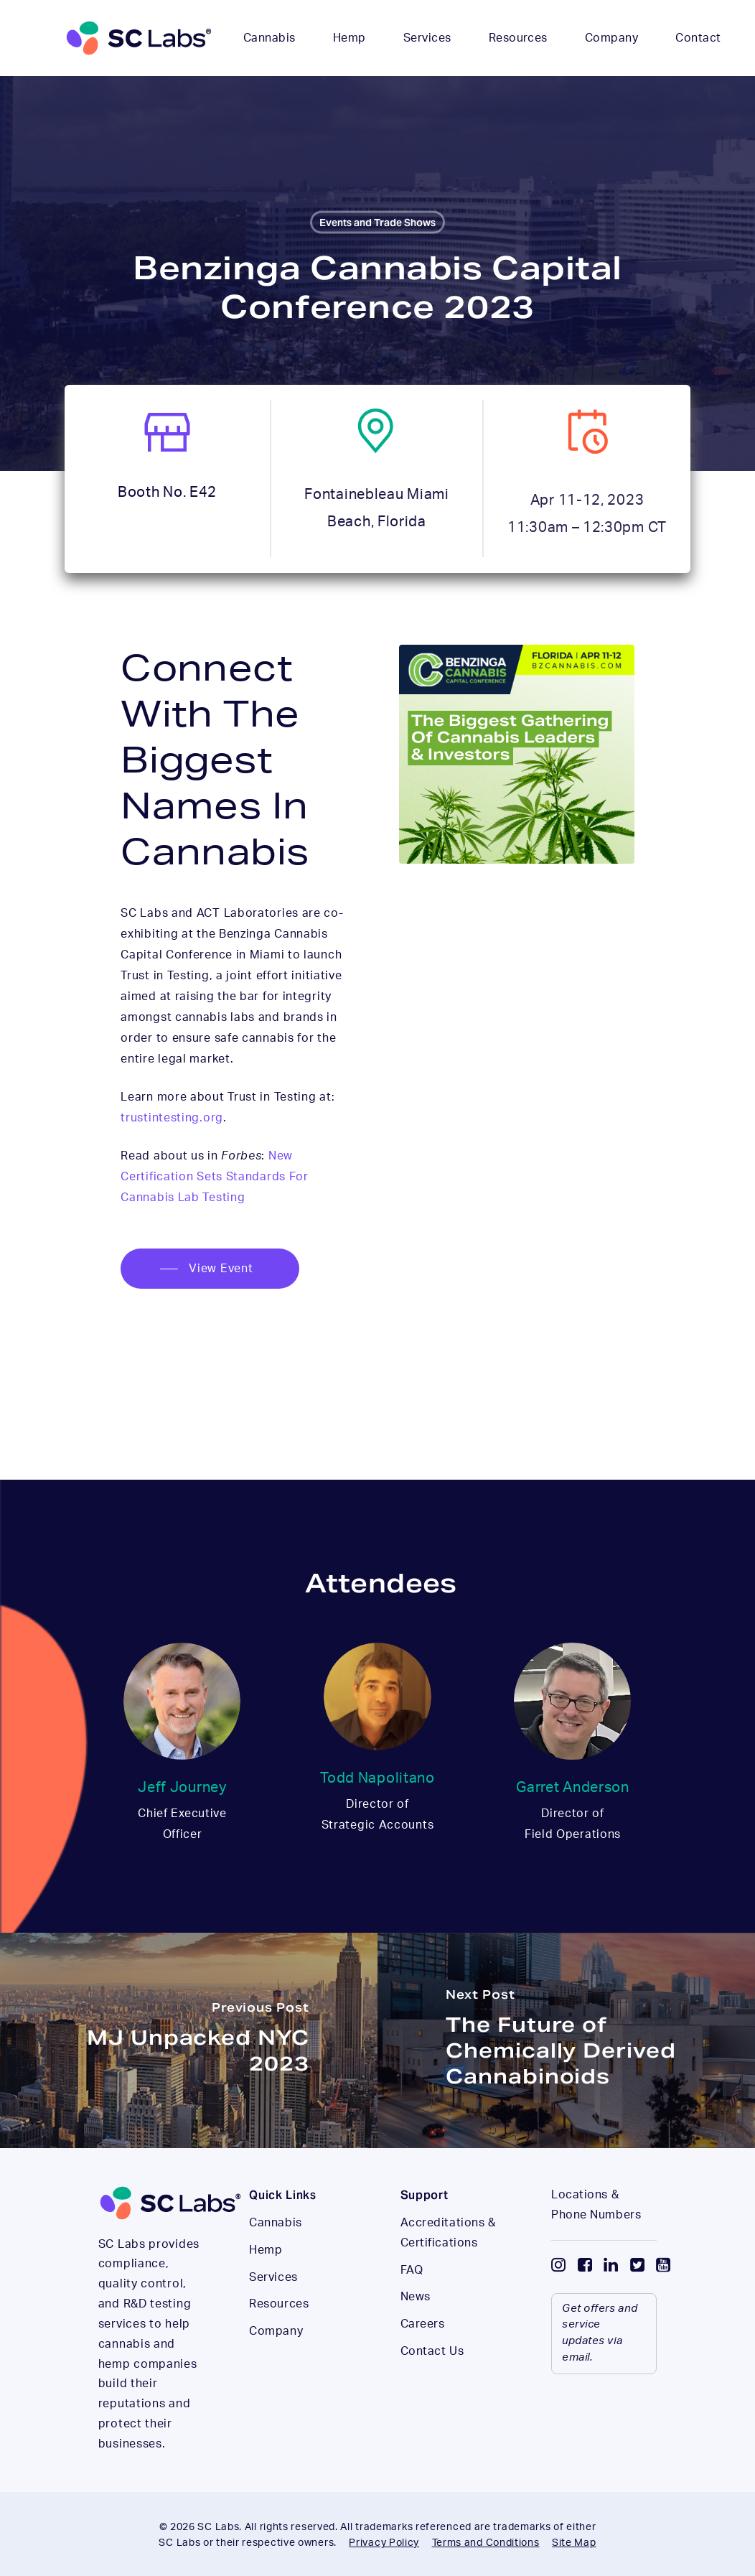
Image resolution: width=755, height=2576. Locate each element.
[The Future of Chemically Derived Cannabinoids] (566, 2040)
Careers (422, 2357)
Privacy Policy (384, 2543)
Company (276, 2365)
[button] (210, 1269)
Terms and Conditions (486, 2543)
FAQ (411, 2304)
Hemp (265, 2284)
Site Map (574, 2543)
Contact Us (432, 2385)
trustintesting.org (172, 1118)
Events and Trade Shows (377, 222)
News (415, 2330)
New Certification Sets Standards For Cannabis (214, 1176)
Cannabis (275, 2256)
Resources (279, 2337)
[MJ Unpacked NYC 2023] (189, 2040)
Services (273, 2311)
